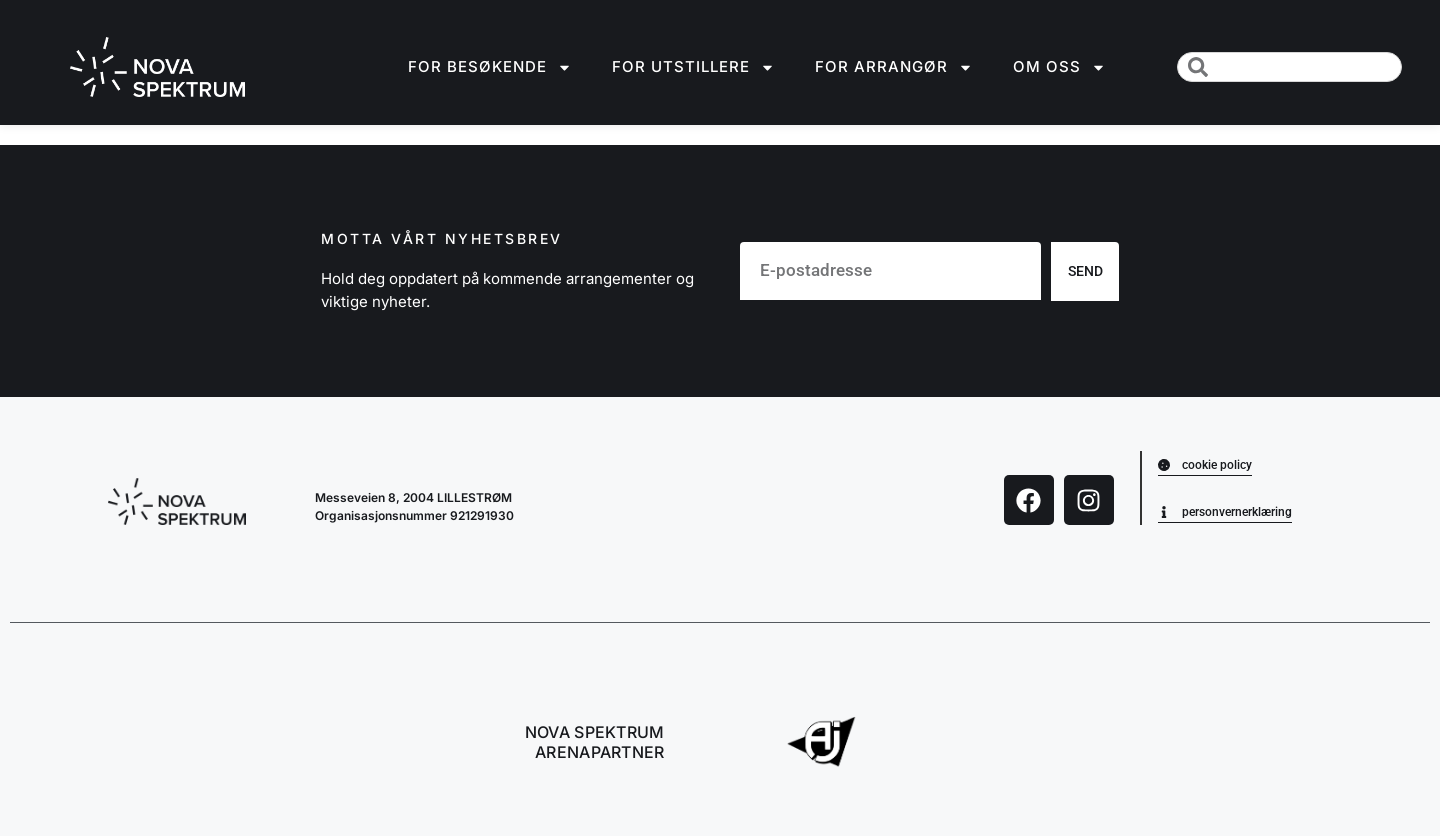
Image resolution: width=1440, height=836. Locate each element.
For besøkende (490, 67)
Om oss (1059, 67)
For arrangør (894, 67)
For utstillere (693, 67)
